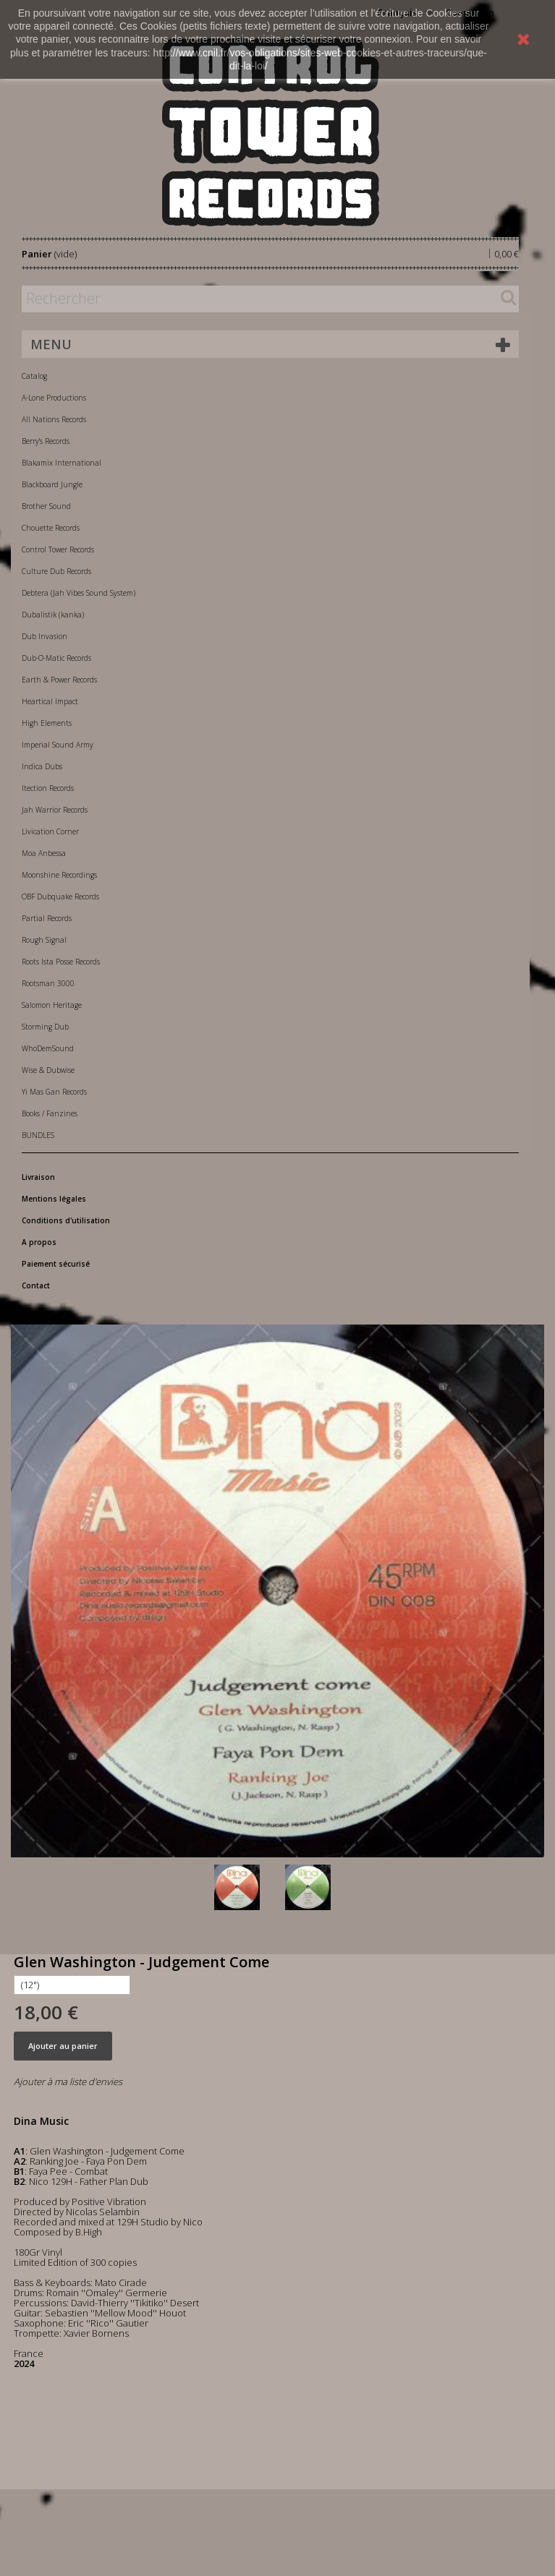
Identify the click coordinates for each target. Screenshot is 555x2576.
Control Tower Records (58, 549)
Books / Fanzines (49, 1113)
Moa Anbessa (44, 853)
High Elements (47, 723)
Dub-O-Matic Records (56, 658)
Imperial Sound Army (57, 745)
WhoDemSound (48, 1048)
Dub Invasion (44, 636)
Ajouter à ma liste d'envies (68, 2081)
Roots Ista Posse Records (61, 962)
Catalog (34, 376)
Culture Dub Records (56, 571)
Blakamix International (61, 463)
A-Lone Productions (54, 398)
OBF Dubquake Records (60, 896)
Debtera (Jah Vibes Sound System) (78, 593)
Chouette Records (51, 528)
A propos (39, 1242)
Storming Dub (45, 1027)
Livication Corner (50, 831)
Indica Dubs (42, 766)
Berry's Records (45, 441)
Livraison (38, 1177)
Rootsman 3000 (48, 983)
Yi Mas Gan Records (54, 1092)
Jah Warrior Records (55, 810)
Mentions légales (54, 1199)
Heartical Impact (50, 701)
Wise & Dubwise (48, 1070)
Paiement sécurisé (56, 1264)
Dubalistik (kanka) (53, 614)
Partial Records (47, 918)
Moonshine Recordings (59, 875)
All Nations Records (54, 419)
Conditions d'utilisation (66, 1220)
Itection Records (48, 788)
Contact (36, 1285)
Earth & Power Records (59, 680)
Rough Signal (44, 940)
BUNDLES (38, 1135)
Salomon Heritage (52, 1005)
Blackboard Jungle (52, 484)
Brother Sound (46, 506)
